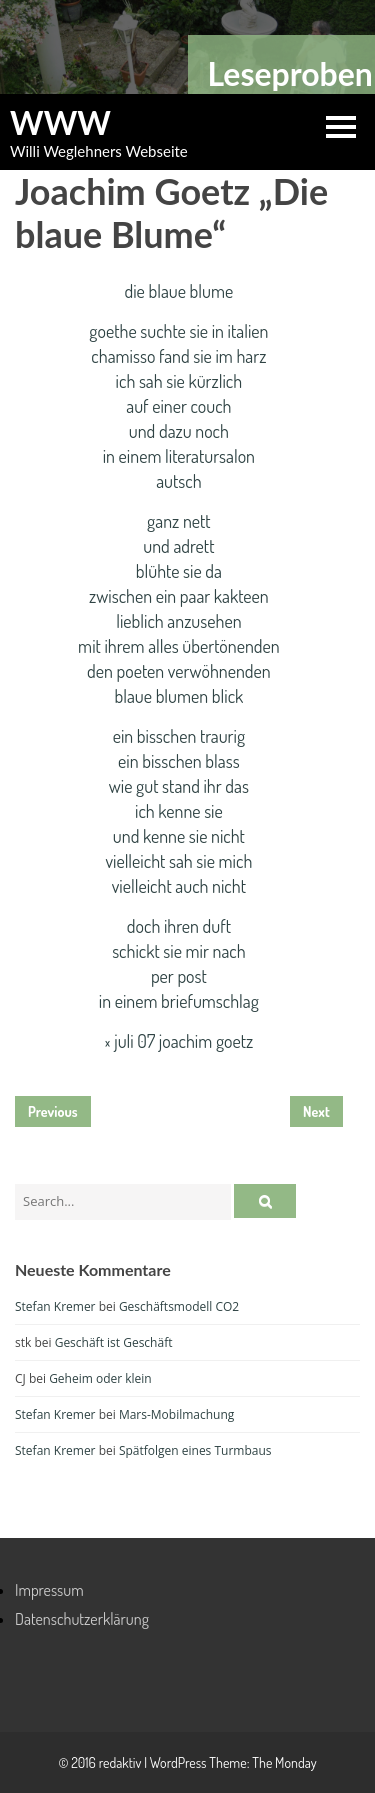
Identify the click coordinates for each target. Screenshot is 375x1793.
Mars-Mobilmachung (176, 1414)
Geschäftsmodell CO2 (179, 1306)
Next (316, 1111)
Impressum (49, 1590)
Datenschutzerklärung (82, 1619)
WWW (60, 123)
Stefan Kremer (55, 1306)
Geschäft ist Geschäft (114, 1342)
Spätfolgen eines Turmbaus (195, 1450)
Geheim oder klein (100, 1378)
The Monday (284, 1762)
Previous (53, 1111)
